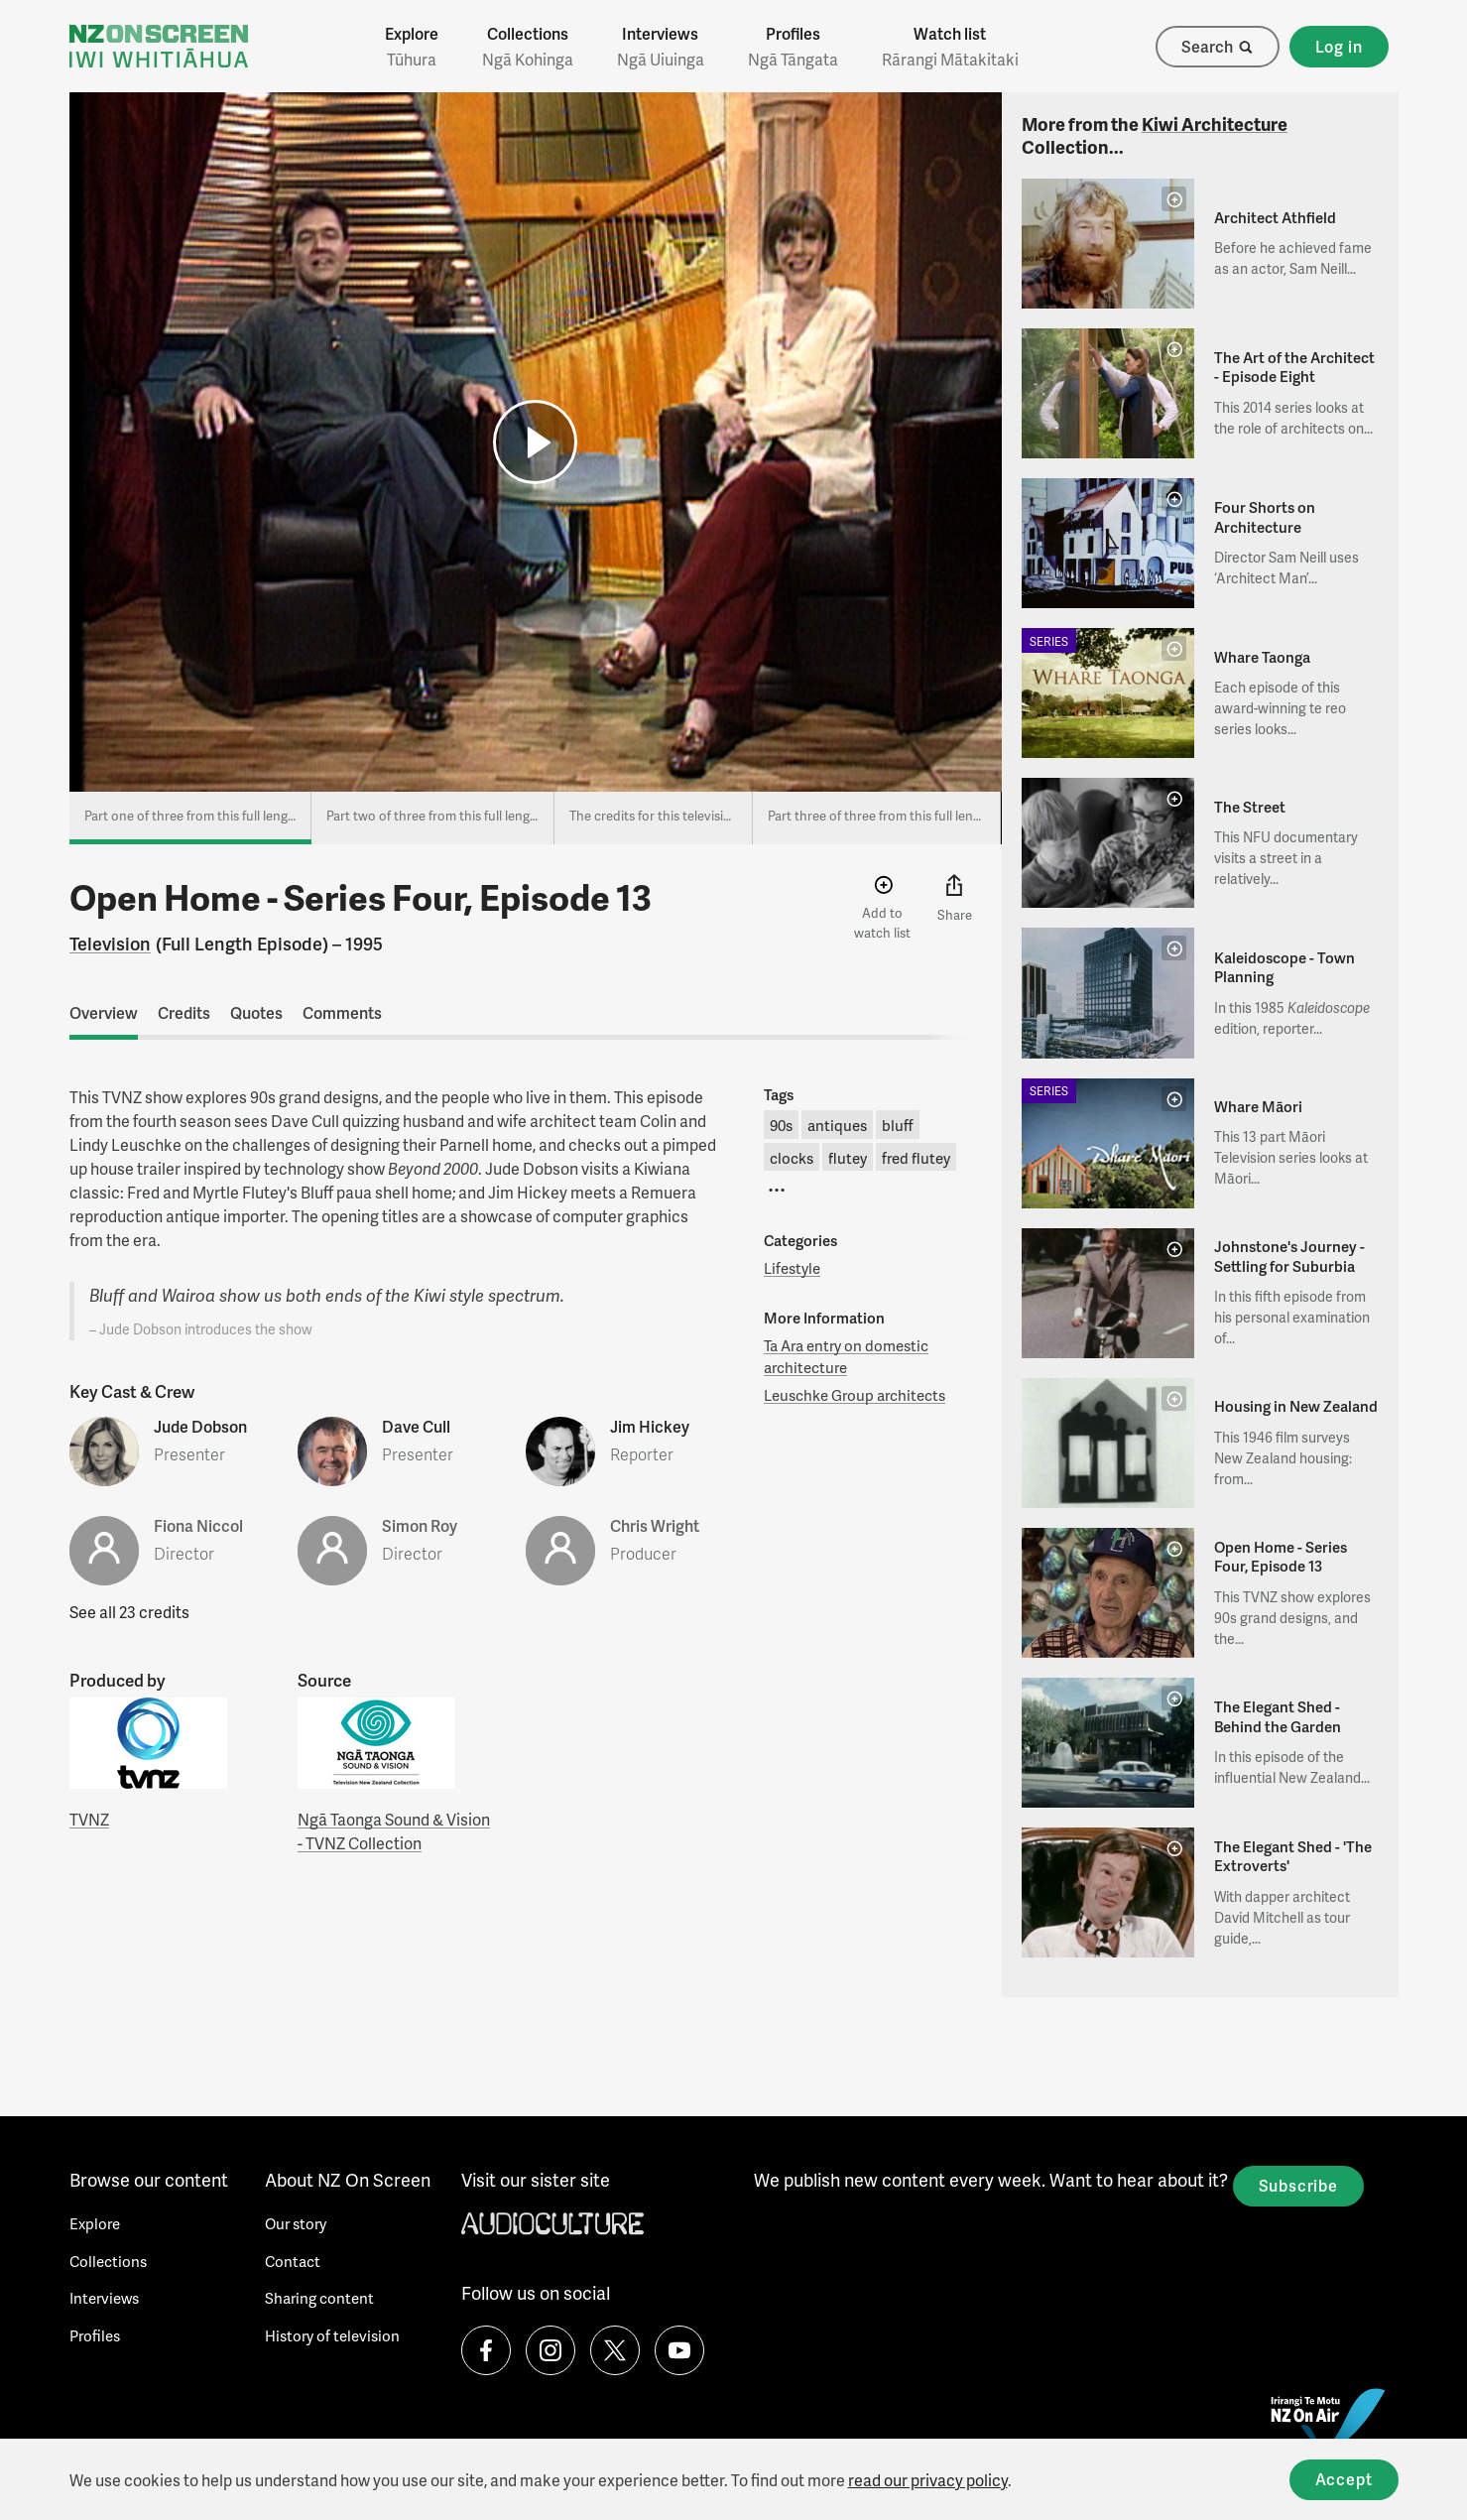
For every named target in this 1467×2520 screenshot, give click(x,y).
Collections (527, 46)
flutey (847, 1158)
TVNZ (89, 1819)
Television (110, 943)
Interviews (660, 46)
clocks (791, 1158)
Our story (295, 2223)
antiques (837, 1125)
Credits (184, 1012)
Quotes (256, 1012)
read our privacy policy (928, 2479)
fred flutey (916, 1158)
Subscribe (1298, 2185)
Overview (103, 1012)
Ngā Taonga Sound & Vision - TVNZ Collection (394, 1831)
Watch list (950, 46)
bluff (898, 1125)
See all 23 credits (129, 1611)
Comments (342, 1012)
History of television (332, 2335)
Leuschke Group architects (854, 1395)
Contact (292, 2261)
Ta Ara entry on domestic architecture (846, 1356)
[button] (535, 442)
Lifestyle (792, 1268)
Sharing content (319, 2298)
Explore (411, 46)
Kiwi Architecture (1214, 123)
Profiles (793, 46)
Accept (1344, 2478)
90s (781, 1125)
